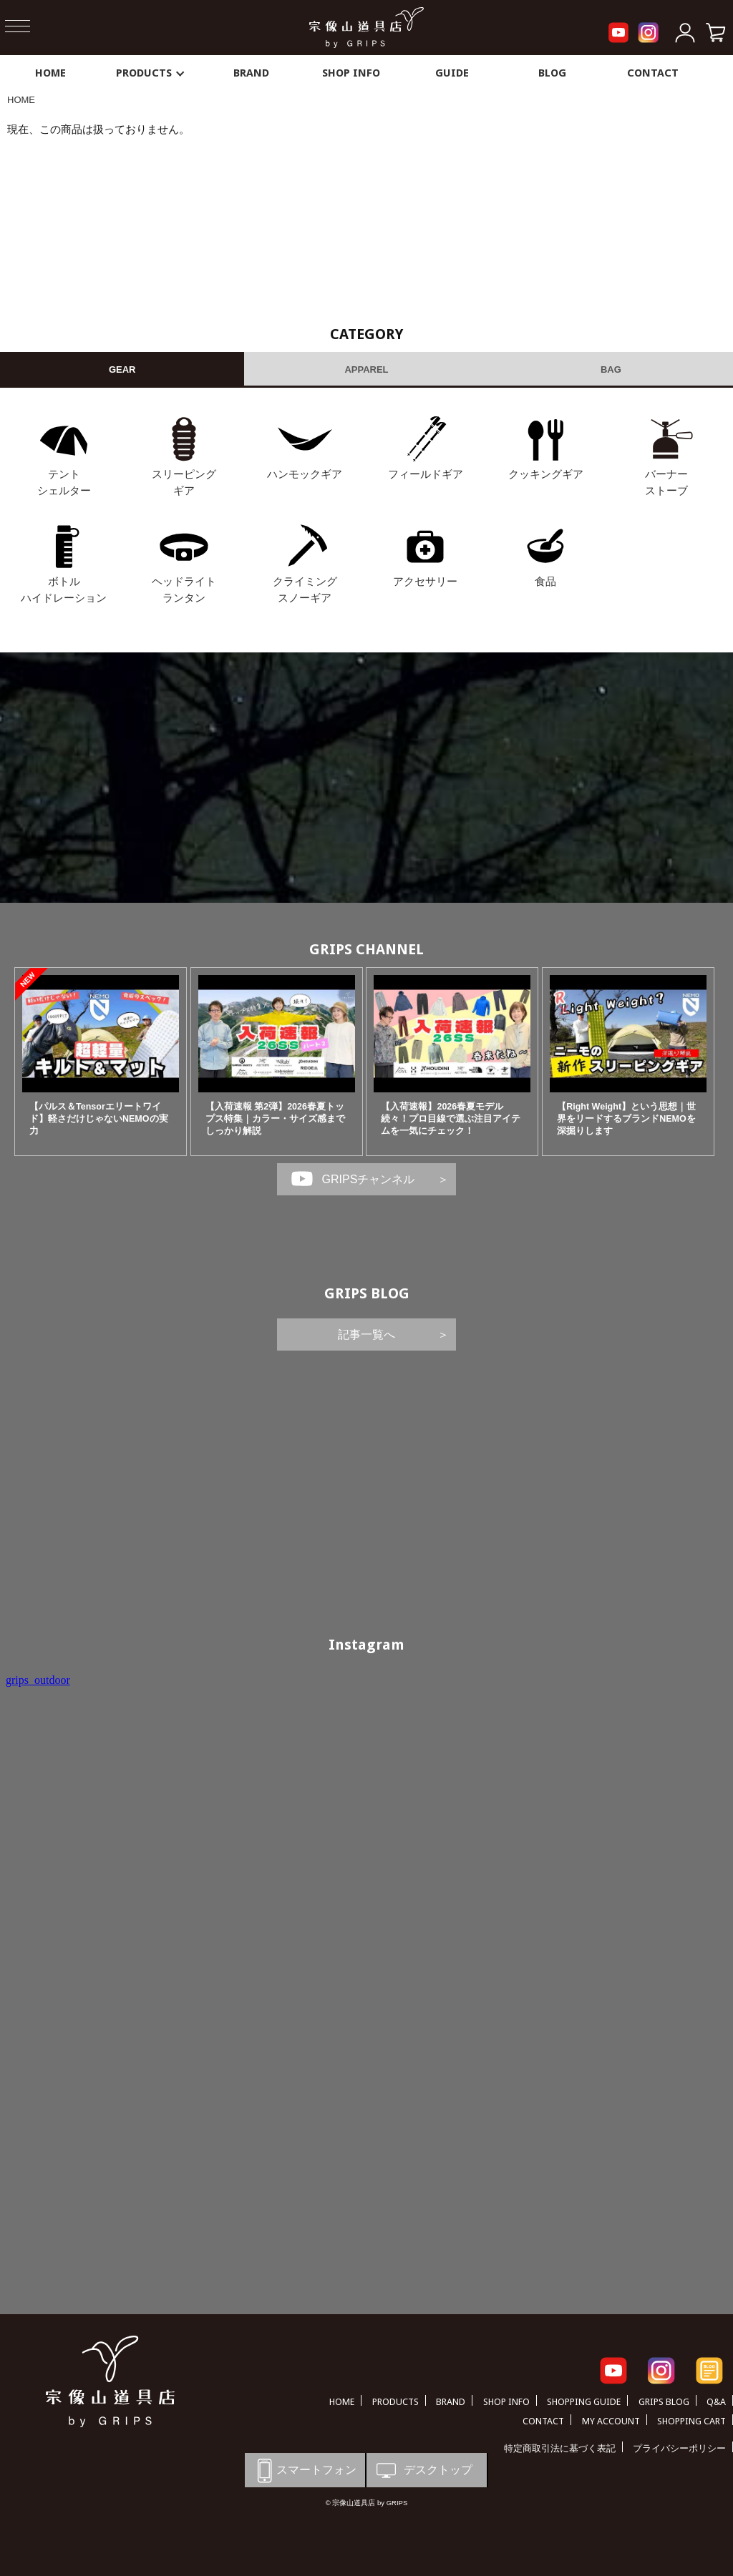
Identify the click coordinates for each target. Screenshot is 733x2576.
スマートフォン (304, 2470)
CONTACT (653, 73)
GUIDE (452, 73)
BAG (611, 369)
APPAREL (366, 369)
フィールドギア (425, 474)
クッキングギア (545, 474)
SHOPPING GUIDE (584, 2401)
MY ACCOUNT (611, 2421)
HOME (50, 73)
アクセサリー (425, 581)
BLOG (552, 73)
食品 (545, 581)
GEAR (122, 369)
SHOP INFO (351, 73)
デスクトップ (423, 2470)
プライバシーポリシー (679, 2448)
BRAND (251, 73)
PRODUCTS (151, 73)
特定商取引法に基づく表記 (560, 2448)
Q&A (716, 2401)
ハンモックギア (304, 474)
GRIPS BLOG (366, 1293)
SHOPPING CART (691, 2421)
